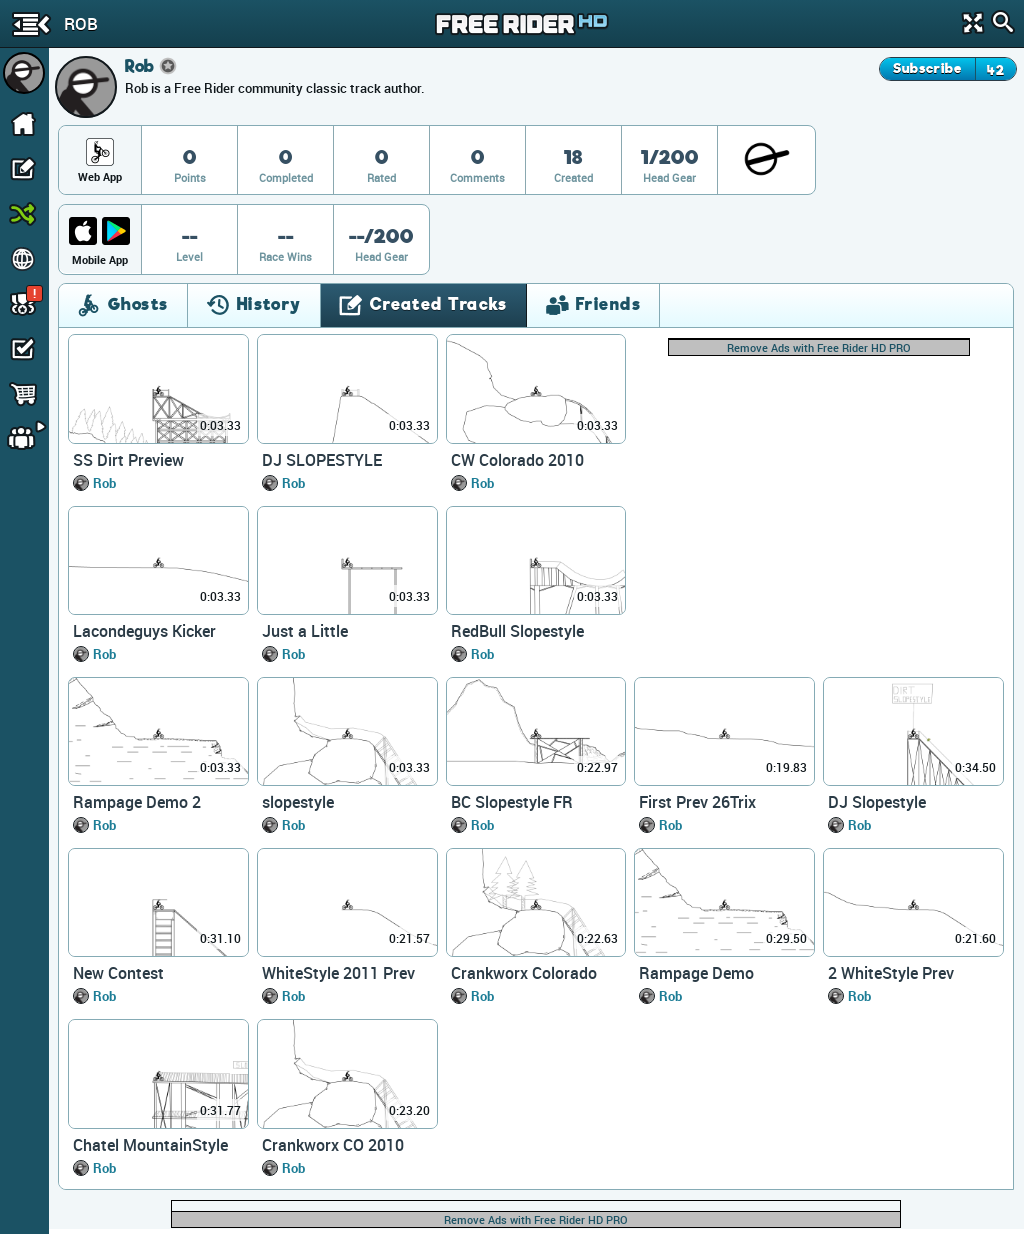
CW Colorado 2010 (517, 460)
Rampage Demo (696, 973)
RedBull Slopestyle (517, 631)
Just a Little (305, 631)
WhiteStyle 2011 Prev (338, 973)
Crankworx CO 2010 (333, 1145)
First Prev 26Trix (697, 802)
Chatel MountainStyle (150, 1145)
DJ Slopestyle (877, 802)
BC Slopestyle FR (512, 802)
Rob (104, 483)
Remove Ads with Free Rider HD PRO (819, 347)
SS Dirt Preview (128, 460)
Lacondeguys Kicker (144, 631)
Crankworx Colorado (524, 973)
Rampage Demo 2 (137, 802)
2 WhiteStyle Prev (891, 973)
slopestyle (298, 802)
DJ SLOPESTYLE (322, 460)
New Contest (118, 973)
